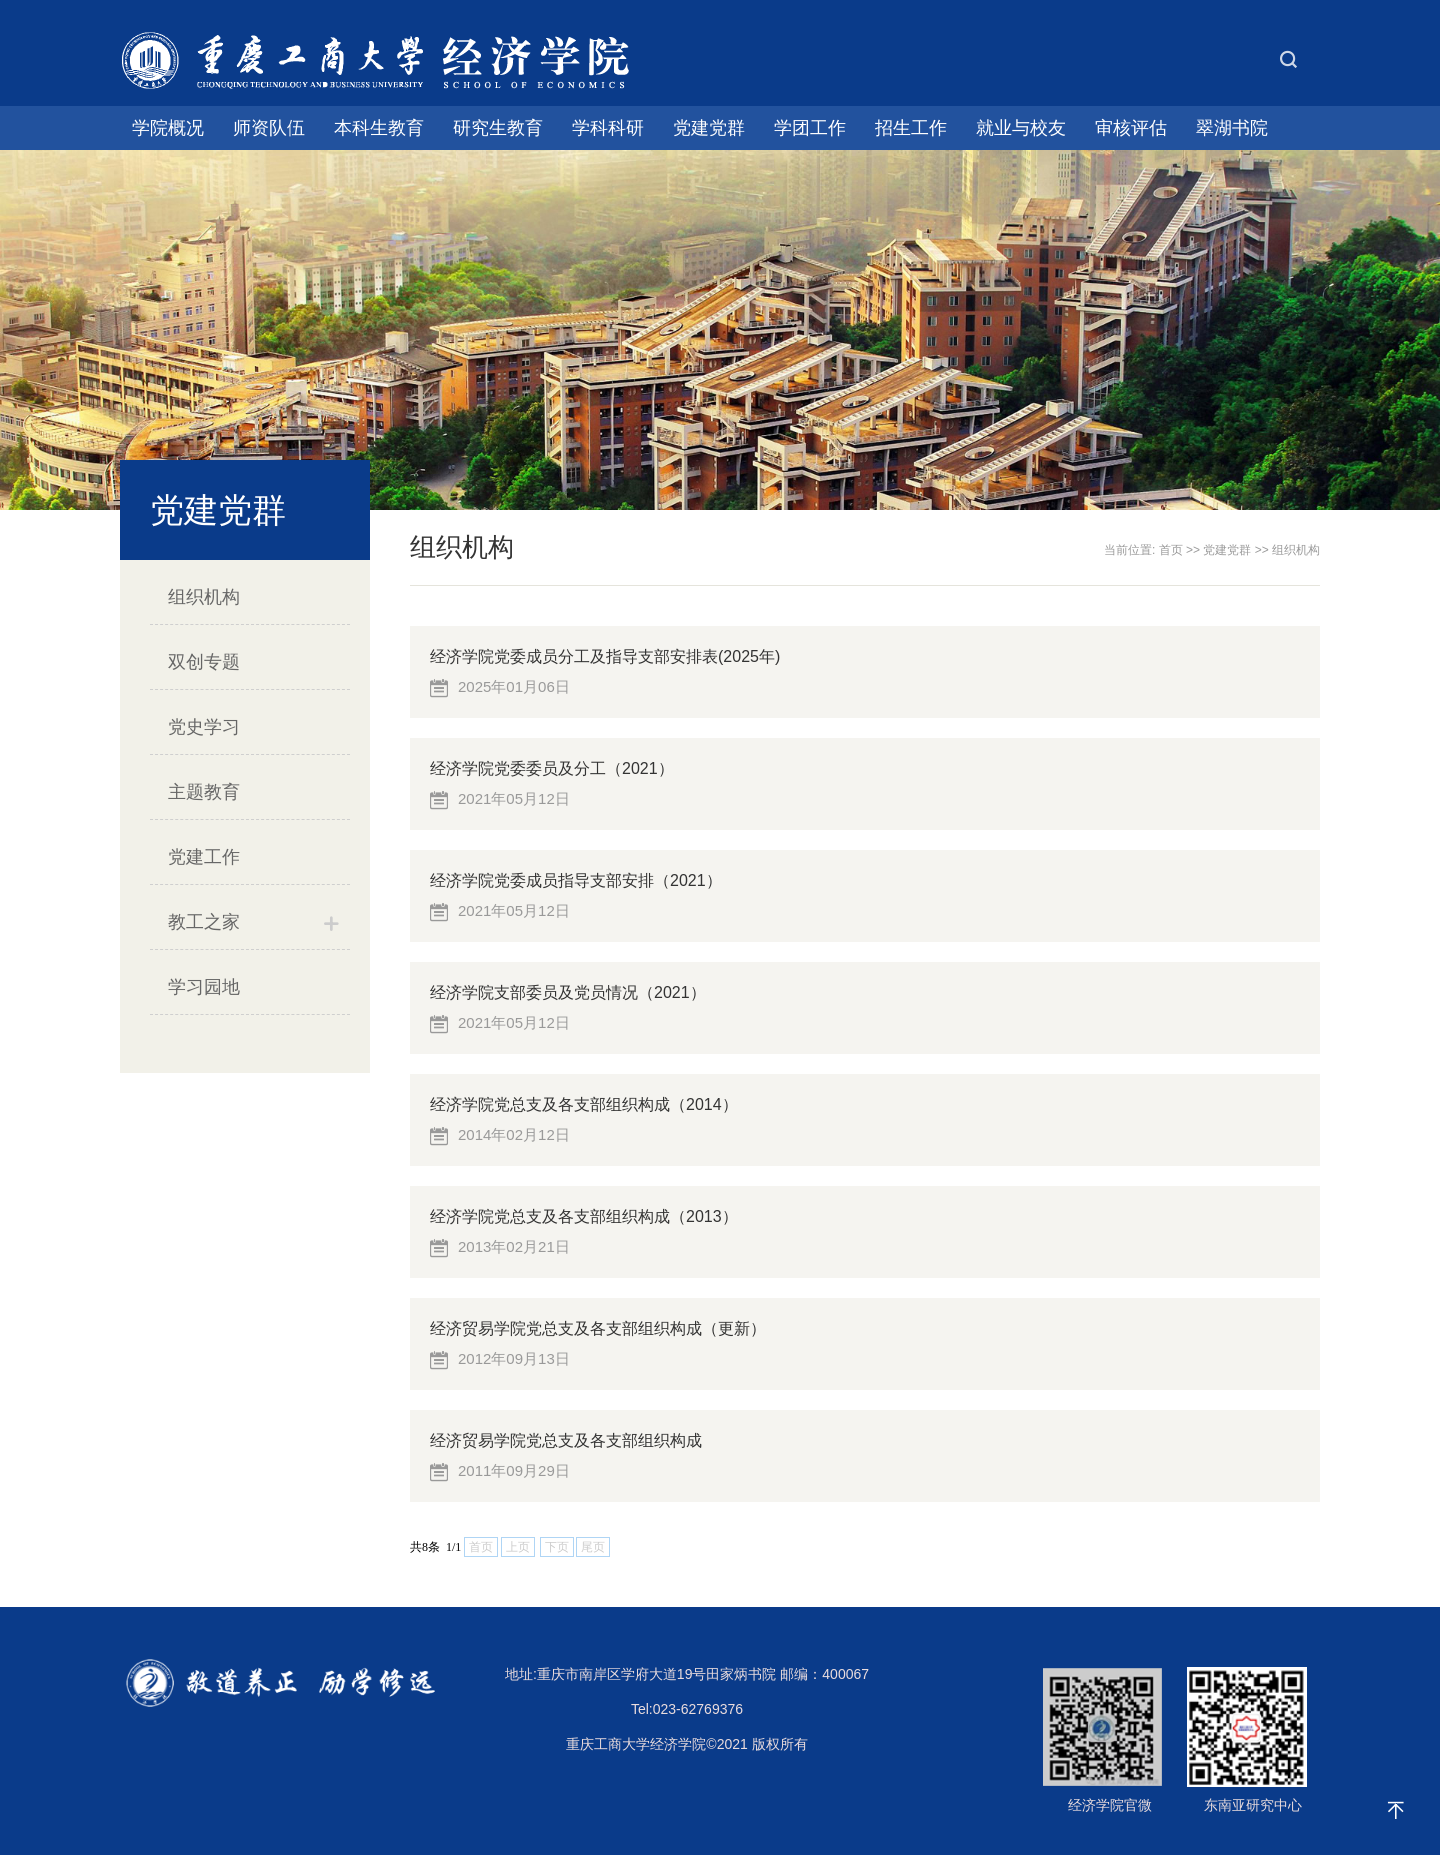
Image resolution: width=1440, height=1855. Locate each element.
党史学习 (204, 727)
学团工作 (810, 128)
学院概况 (168, 128)
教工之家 (204, 922)
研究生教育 (498, 128)
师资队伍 (269, 128)
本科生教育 (379, 128)
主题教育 (204, 792)
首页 (1171, 550)
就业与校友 (1021, 128)
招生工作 (911, 128)
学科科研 (608, 128)
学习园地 (204, 987)
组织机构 (204, 597)
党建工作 (204, 857)
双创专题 (204, 662)
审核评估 (1131, 128)
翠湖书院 (1232, 128)
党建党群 (709, 128)
